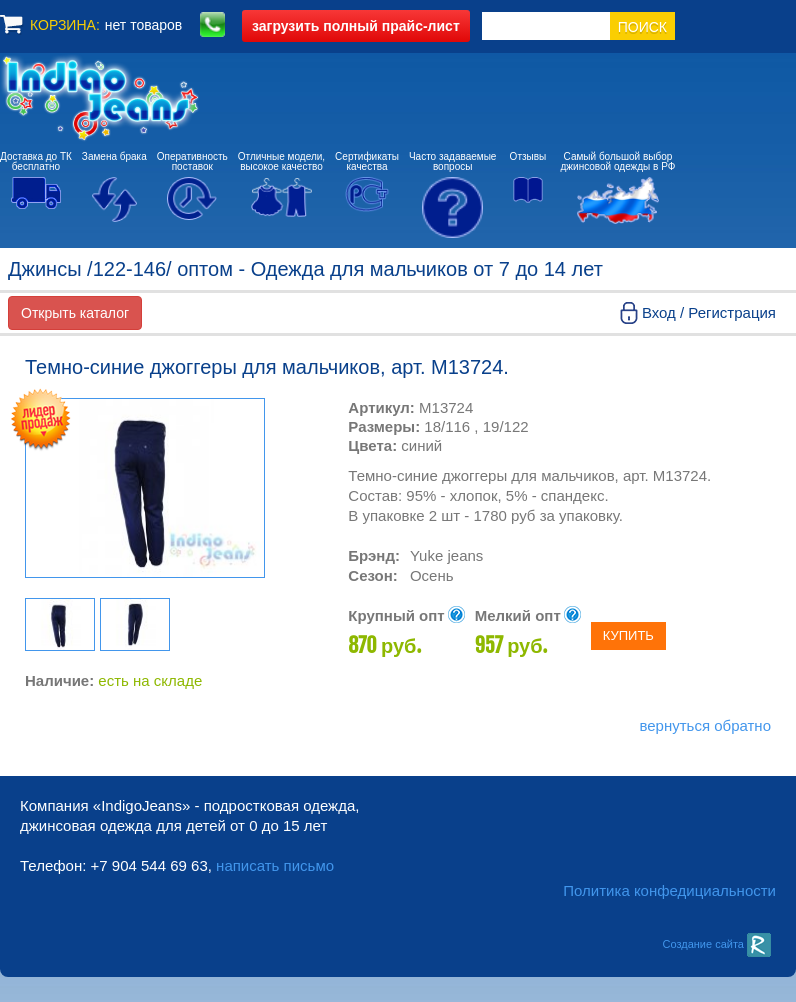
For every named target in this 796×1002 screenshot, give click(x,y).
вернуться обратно (705, 725)
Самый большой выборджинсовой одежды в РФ (618, 161)
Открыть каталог (75, 313)
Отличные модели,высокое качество (281, 161)
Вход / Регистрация (709, 312)
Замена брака (114, 156)
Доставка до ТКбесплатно (36, 161)
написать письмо (275, 865)
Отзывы (528, 156)
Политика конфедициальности (669, 890)
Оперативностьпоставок (192, 161)
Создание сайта (716, 944)
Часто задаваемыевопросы (453, 161)
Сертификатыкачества (367, 161)
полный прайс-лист (356, 26)
